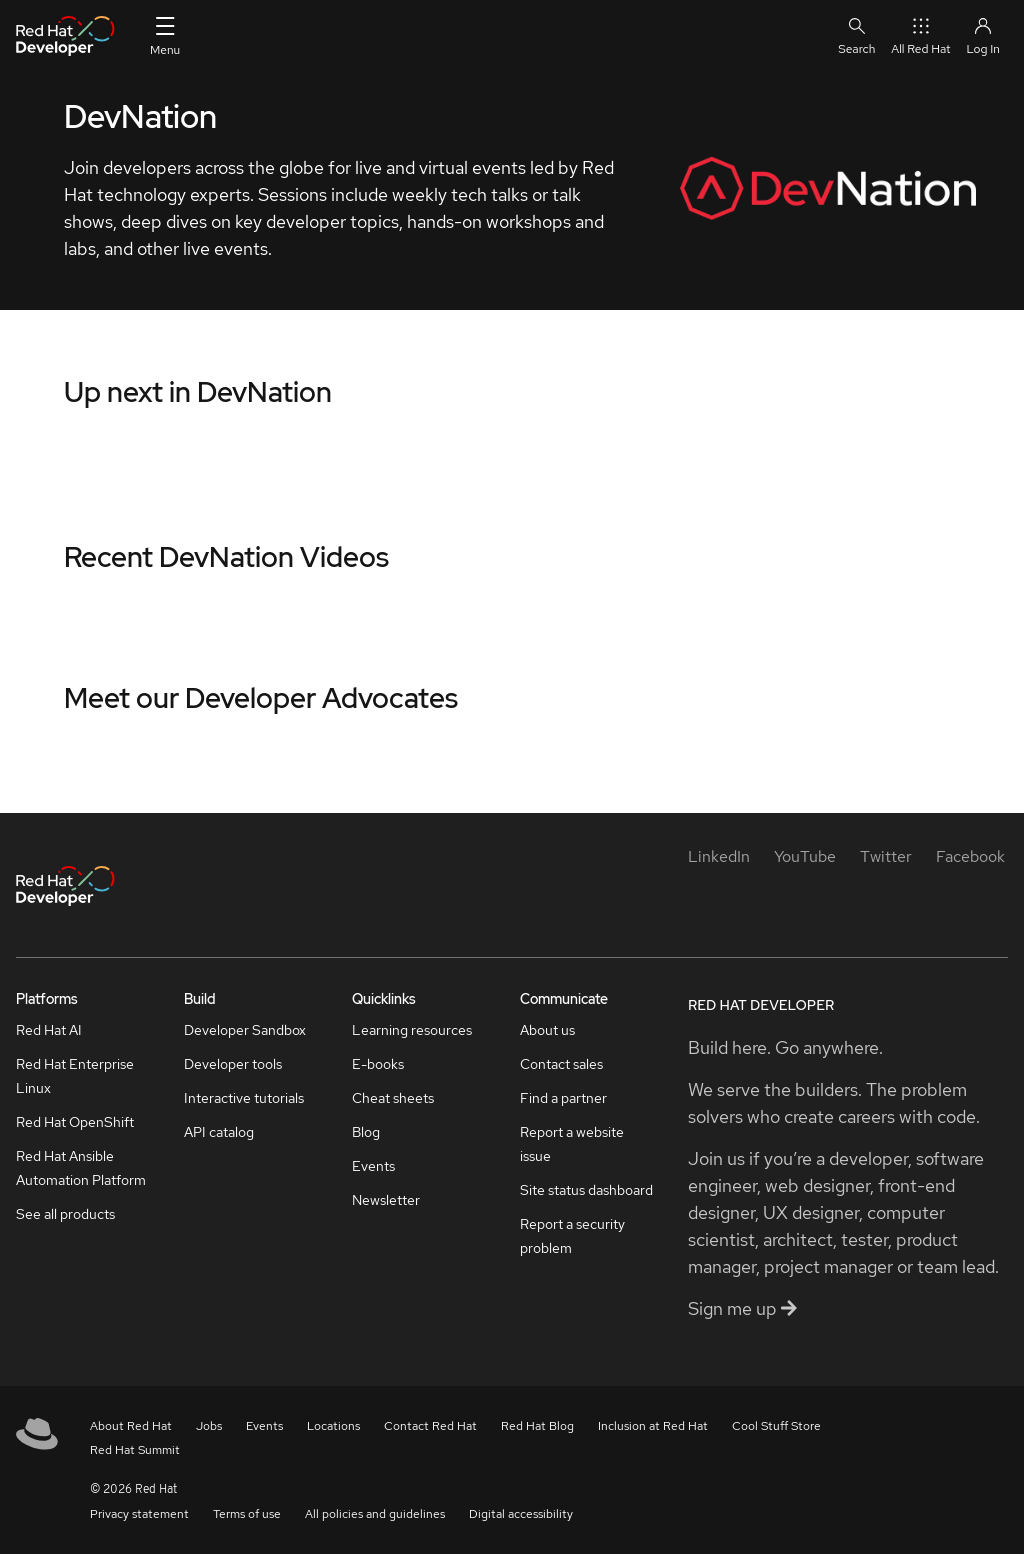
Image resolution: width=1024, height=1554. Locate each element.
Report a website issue (572, 1144)
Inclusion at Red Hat (653, 1426)
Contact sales (561, 1064)
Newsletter (386, 1200)
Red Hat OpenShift (75, 1122)
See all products (65, 1214)
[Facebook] (970, 856)
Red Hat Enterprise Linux (75, 1076)
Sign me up (742, 1308)
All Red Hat (920, 35)
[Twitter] (886, 856)
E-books (378, 1064)
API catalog (219, 1132)
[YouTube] (805, 856)
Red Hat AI (49, 1030)
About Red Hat (131, 1426)
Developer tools (233, 1064)
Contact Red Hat (430, 1426)
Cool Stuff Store (776, 1426)
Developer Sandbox (245, 1030)
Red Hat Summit (135, 1450)
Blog (366, 1132)
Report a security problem (572, 1236)
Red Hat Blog (537, 1426)
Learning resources (412, 1030)
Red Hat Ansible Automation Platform (81, 1168)
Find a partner (563, 1098)
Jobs (209, 1426)
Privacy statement (139, 1514)
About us (547, 1030)
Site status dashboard (586, 1190)
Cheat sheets (393, 1098)
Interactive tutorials (244, 1098)
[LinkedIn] (719, 856)
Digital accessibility (521, 1514)
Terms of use (247, 1514)
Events (373, 1166)
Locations (333, 1426)
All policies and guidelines (375, 1514)
